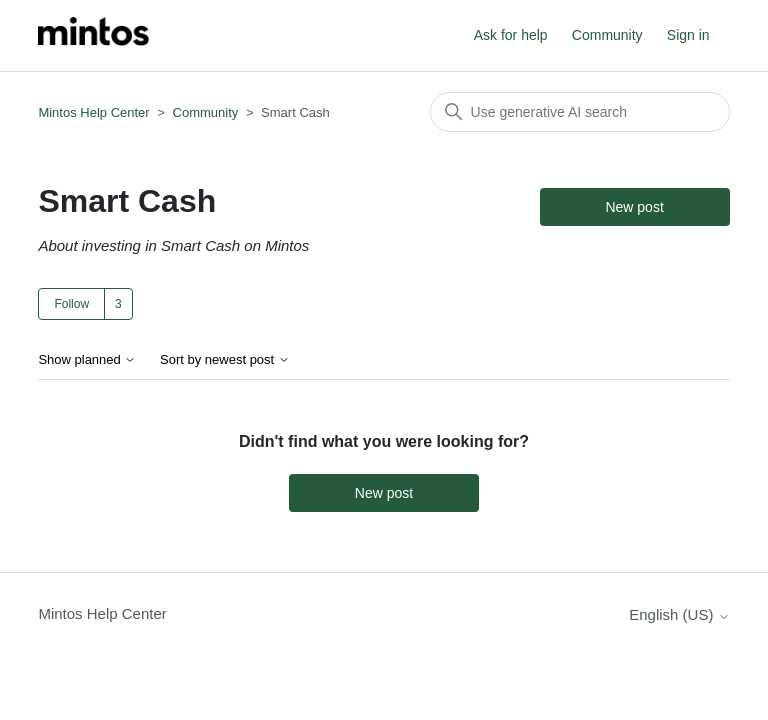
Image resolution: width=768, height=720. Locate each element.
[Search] (580, 112)
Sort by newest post (225, 360)
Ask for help (511, 35)
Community (607, 35)
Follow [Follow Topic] (71, 304)
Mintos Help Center (93, 112)
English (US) (679, 614)
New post (634, 207)
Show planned (87, 360)
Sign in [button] (688, 35)
